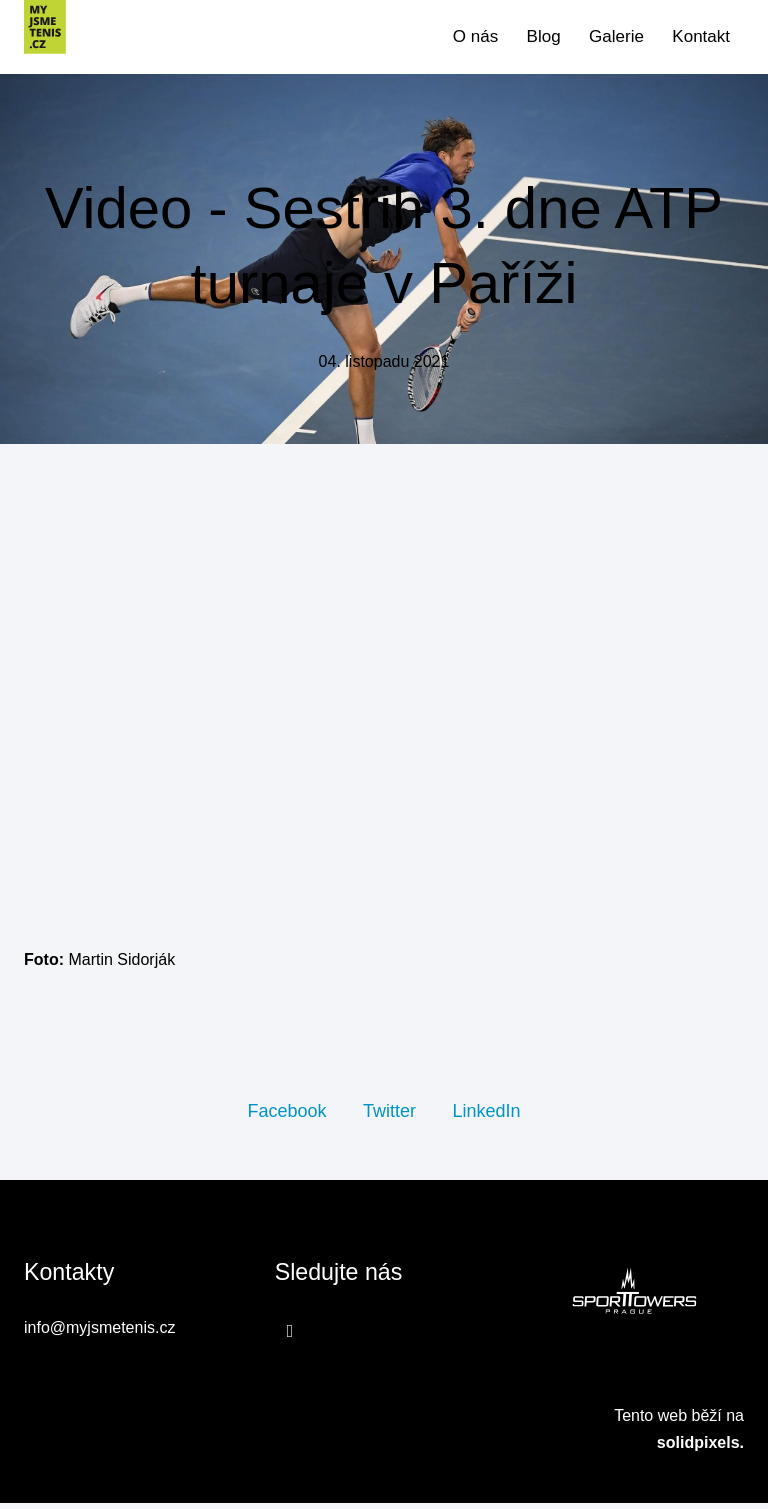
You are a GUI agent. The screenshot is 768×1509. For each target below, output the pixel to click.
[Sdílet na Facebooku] (286, 1116)
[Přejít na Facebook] (290, 1337)
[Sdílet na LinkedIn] (486, 1116)
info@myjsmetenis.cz (99, 1334)
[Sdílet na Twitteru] (389, 1116)
